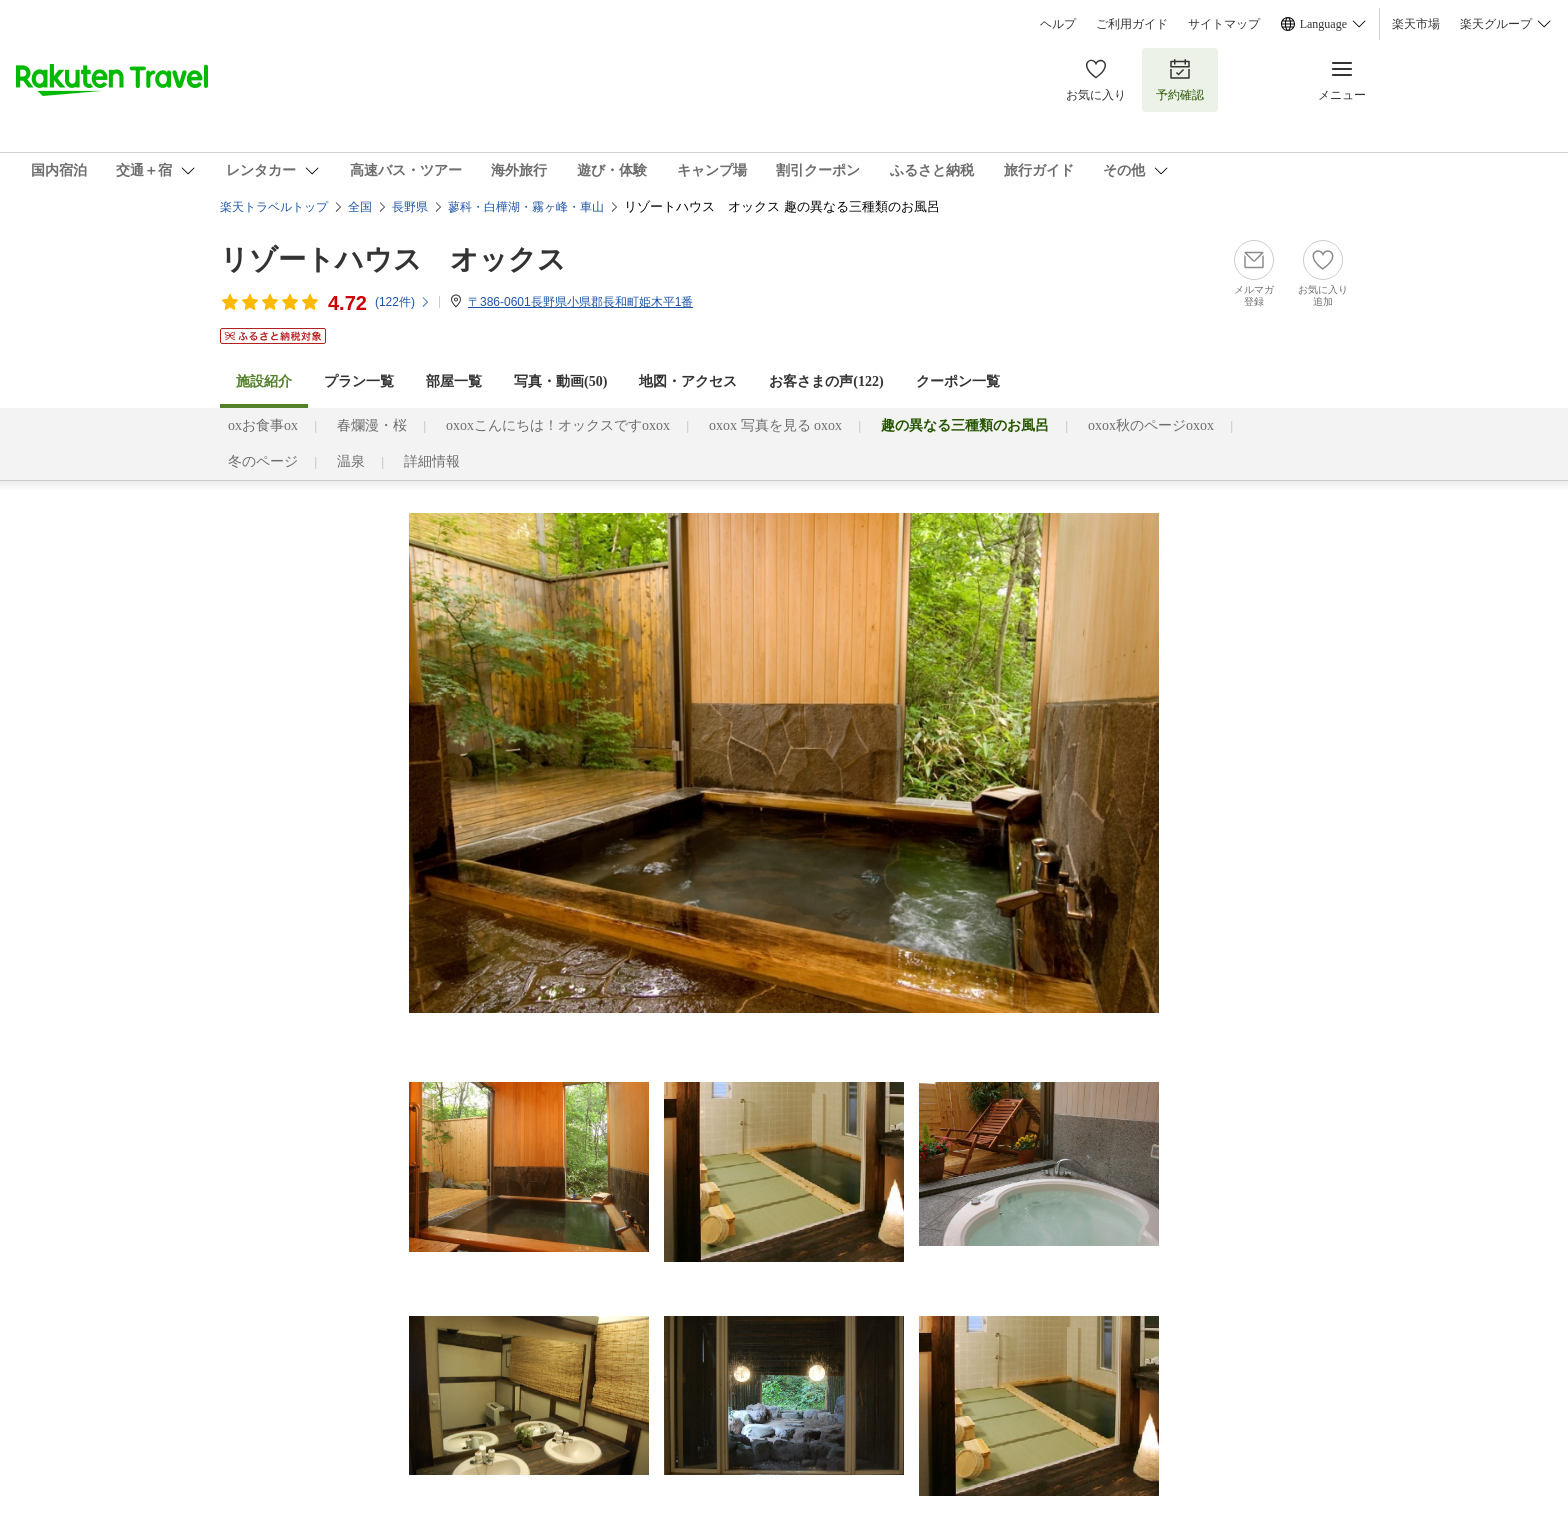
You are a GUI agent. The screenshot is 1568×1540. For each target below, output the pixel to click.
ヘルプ (1058, 24)
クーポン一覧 (958, 381)
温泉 (351, 461)
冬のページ (263, 461)
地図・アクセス (688, 381)
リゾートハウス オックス (393, 259)
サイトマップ (1224, 24)
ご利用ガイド (1132, 24)
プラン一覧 (359, 381)
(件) (403, 302)
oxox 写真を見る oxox (775, 425)
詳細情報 (432, 461)
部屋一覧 (454, 381)
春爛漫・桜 (372, 425)
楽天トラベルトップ (274, 207)
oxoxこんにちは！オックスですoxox (558, 425)
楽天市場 (1416, 24)
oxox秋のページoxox (1151, 425)
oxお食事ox (263, 425)
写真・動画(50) (560, 381)
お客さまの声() (826, 381)
